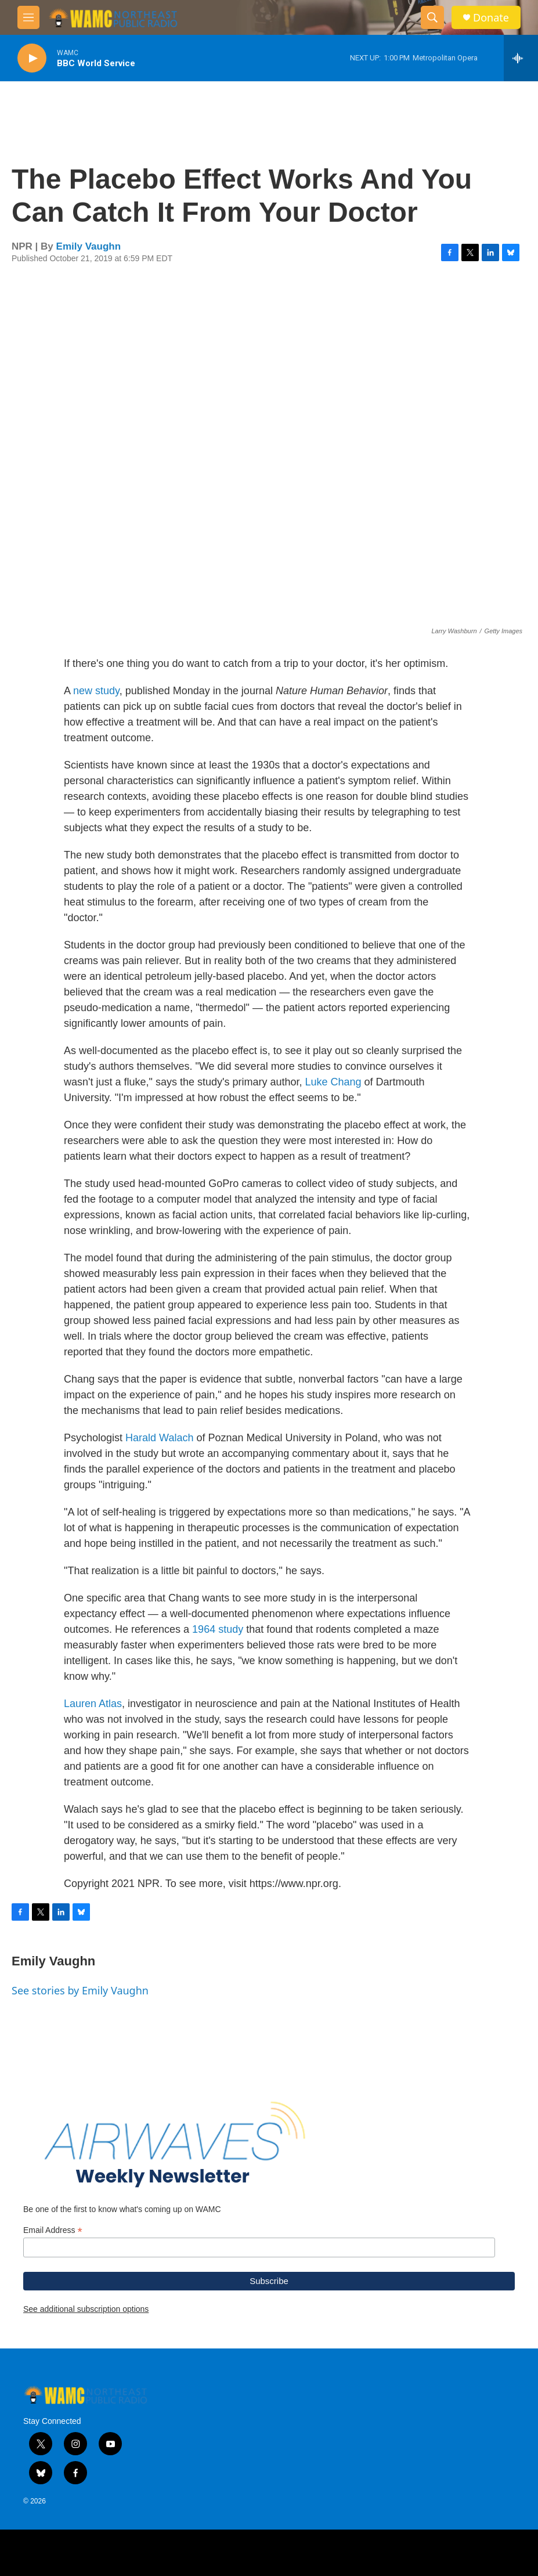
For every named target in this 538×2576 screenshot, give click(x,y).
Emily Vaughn (88, 246)
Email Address (52, 2230)
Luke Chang (333, 1082)
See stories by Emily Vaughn (80, 1990)
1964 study (217, 1629)
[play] (32, 58)
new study (96, 691)
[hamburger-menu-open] (28, 17)
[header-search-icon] (432, 17)
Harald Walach (159, 1438)
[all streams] (521, 58)
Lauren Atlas (93, 1703)
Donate (491, 18)
